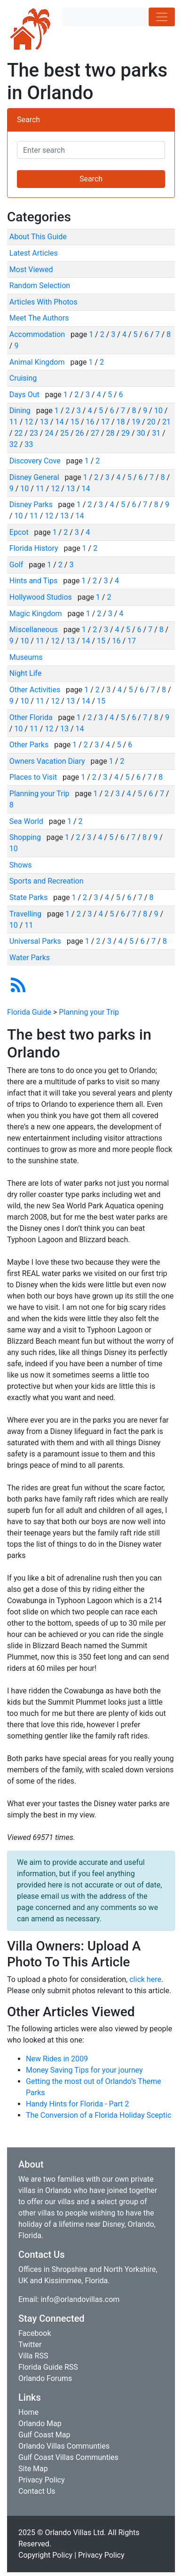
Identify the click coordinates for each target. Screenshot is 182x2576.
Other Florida (32, 717)
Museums (26, 657)
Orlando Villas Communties (64, 2446)
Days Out (25, 394)
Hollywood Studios (41, 597)
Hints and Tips (34, 580)
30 (141, 433)
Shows (20, 865)
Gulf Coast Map (44, 2434)
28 (110, 433)
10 (158, 410)
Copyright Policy (45, 2555)
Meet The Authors (39, 317)
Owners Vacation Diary (48, 761)
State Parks (29, 897)
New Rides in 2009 (57, 2058)
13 (44, 421)
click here (145, 1979)
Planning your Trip (40, 793)
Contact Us (36, 2491)
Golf (17, 564)
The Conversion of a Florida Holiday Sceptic (98, 2115)
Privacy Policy (41, 2479)
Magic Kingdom (36, 613)
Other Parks (29, 744)
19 (136, 421)
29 (125, 433)
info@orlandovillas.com (79, 2299)
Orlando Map (40, 2423)
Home (28, 2412)
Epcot (20, 532)
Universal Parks (36, 941)
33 (28, 444)
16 (90, 421)
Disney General (35, 477)
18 (121, 421)
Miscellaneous (34, 629)
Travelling (26, 913)
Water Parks (29, 957)
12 (28, 421)
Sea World (27, 821)
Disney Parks (32, 504)
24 (49, 433)
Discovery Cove (36, 460)
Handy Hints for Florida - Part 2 (77, 2103)
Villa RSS (33, 2355)
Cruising (23, 378)
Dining (20, 410)
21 (166, 421)
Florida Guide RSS (48, 2367)
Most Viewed (31, 269)
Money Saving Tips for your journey (84, 2070)
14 (59, 421)
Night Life (25, 673)
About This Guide (38, 236)
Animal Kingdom (38, 362)
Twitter (29, 2344)
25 (64, 433)
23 (34, 433)
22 (18, 433)
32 (13, 444)
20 (151, 421)
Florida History (34, 548)
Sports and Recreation (46, 881)
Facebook (34, 2333)
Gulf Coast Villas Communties (68, 2457)
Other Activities (35, 689)
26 (80, 433)
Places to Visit (34, 777)
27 (95, 433)
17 (105, 421)
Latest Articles (33, 253)
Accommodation (38, 334)
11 (13, 421)
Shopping (26, 837)
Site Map (33, 2468)
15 (75, 421)
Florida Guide (29, 1012)
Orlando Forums (45, 2378)
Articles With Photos (43, 302)
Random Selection (39, 285)
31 (156, 433)
